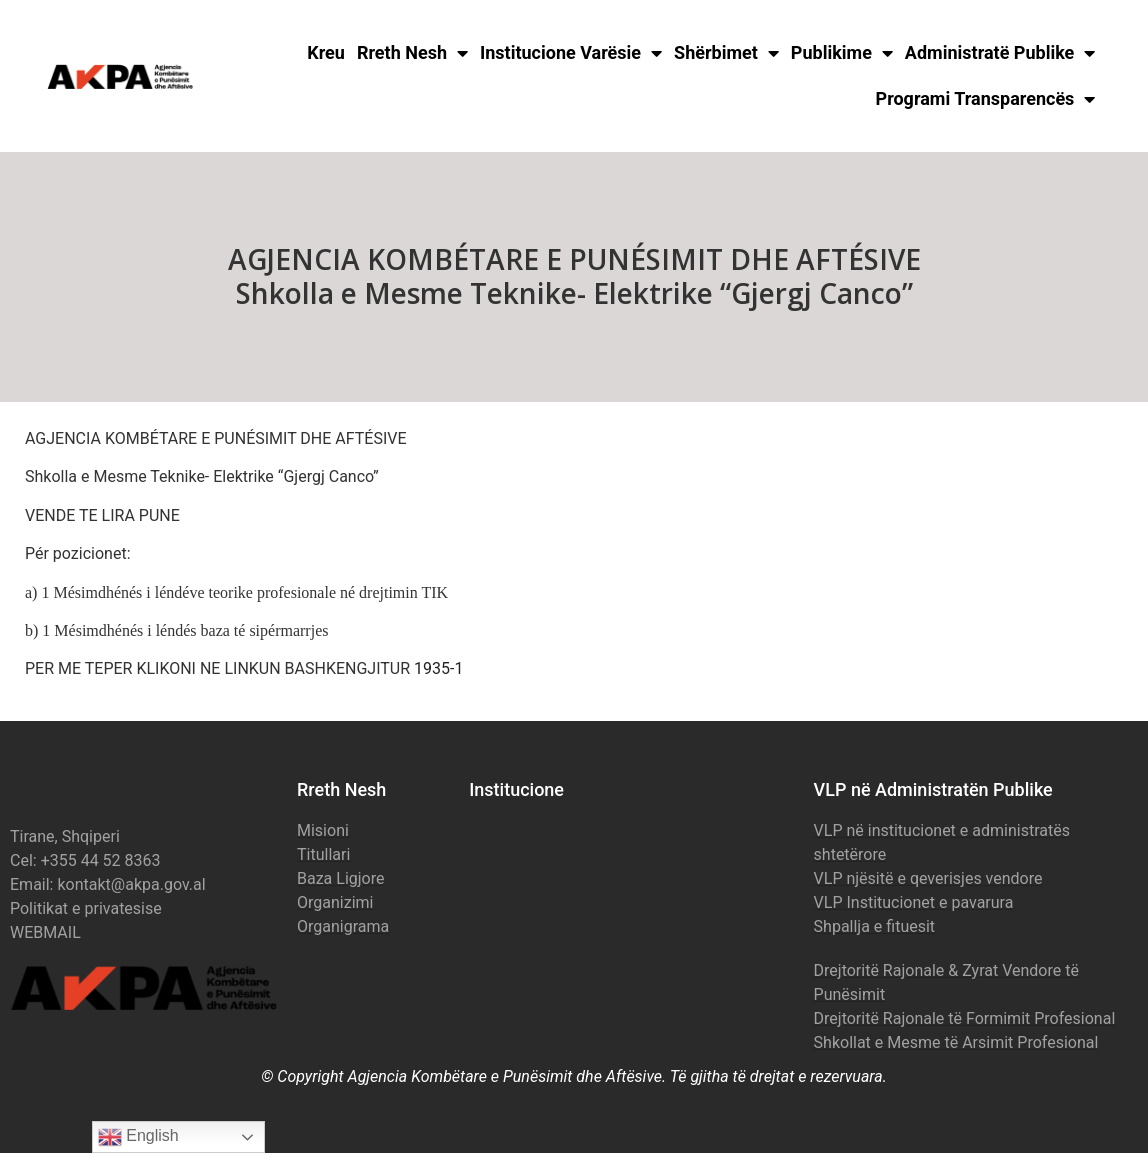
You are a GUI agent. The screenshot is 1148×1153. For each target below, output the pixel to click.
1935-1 (438, 668)
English (138, 1137)
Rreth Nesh (412, 53)
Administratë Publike (1000, 53)
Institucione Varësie (571, 53)
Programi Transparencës (986, 99)
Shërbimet (726, 53)
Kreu (326, 52)
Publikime (842, 53)
